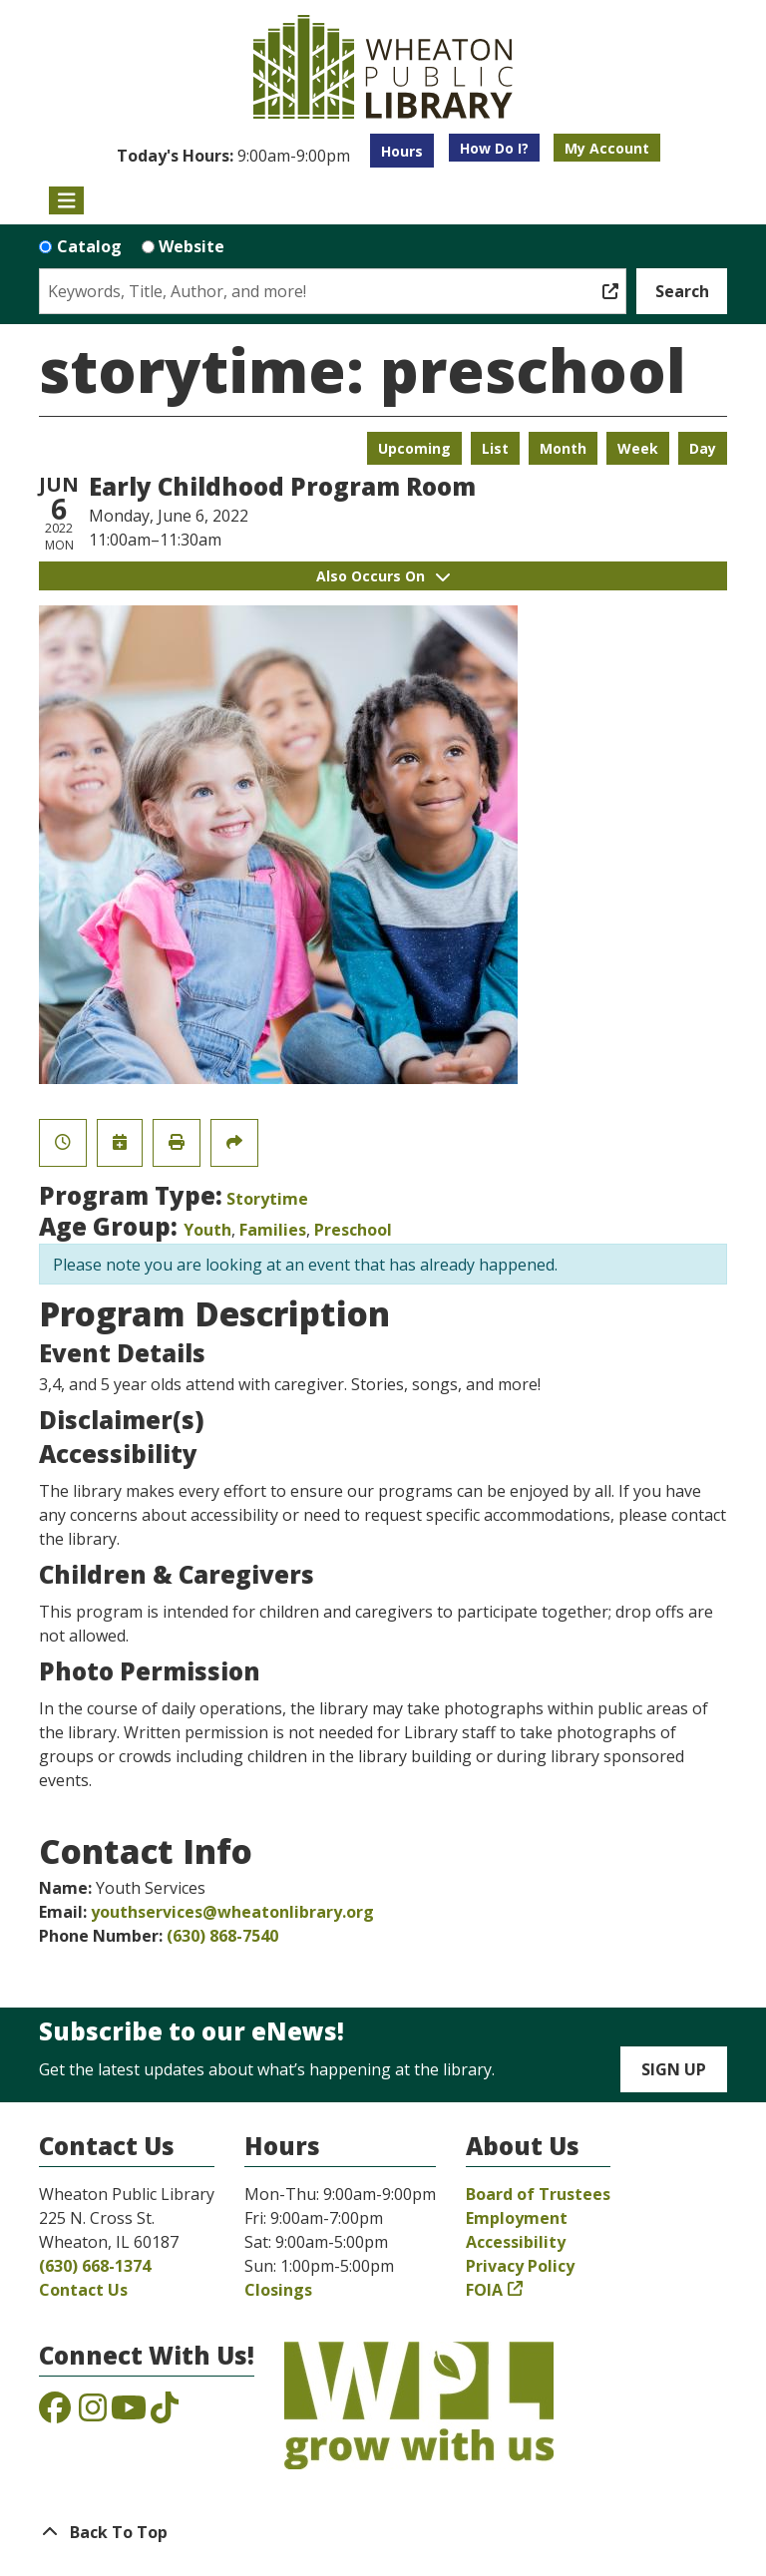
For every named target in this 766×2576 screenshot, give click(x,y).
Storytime (267, 1199)
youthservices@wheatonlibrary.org (232, 1912)
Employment (517, 2218)
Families (272, 1230)
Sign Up (673, 2069)
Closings (278, 2290)
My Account (607, 148)
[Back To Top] (383, 2532)
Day (702, 448)
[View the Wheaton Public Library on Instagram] (93, 2413)
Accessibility (516, 2242)
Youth (207, 1230)
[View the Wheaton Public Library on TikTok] (165, 2413)
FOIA (484, 2290)
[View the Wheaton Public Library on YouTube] (129, 2413)
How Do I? (494, 148)
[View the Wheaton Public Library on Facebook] (55, 2413)
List (495, 448)
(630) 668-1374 (95, 2266)
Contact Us (83, 2290)
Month (563, 448)
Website (191, 246)
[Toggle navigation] (66, 200)
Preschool (353, 1230)
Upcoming (414, 448)
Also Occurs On (383, 575)
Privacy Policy (520, 2266)
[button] (233, 156)
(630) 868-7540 (222, 1936)
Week (637, 448)
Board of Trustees (538, 2194)
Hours (402, 151)
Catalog (89, 246)
